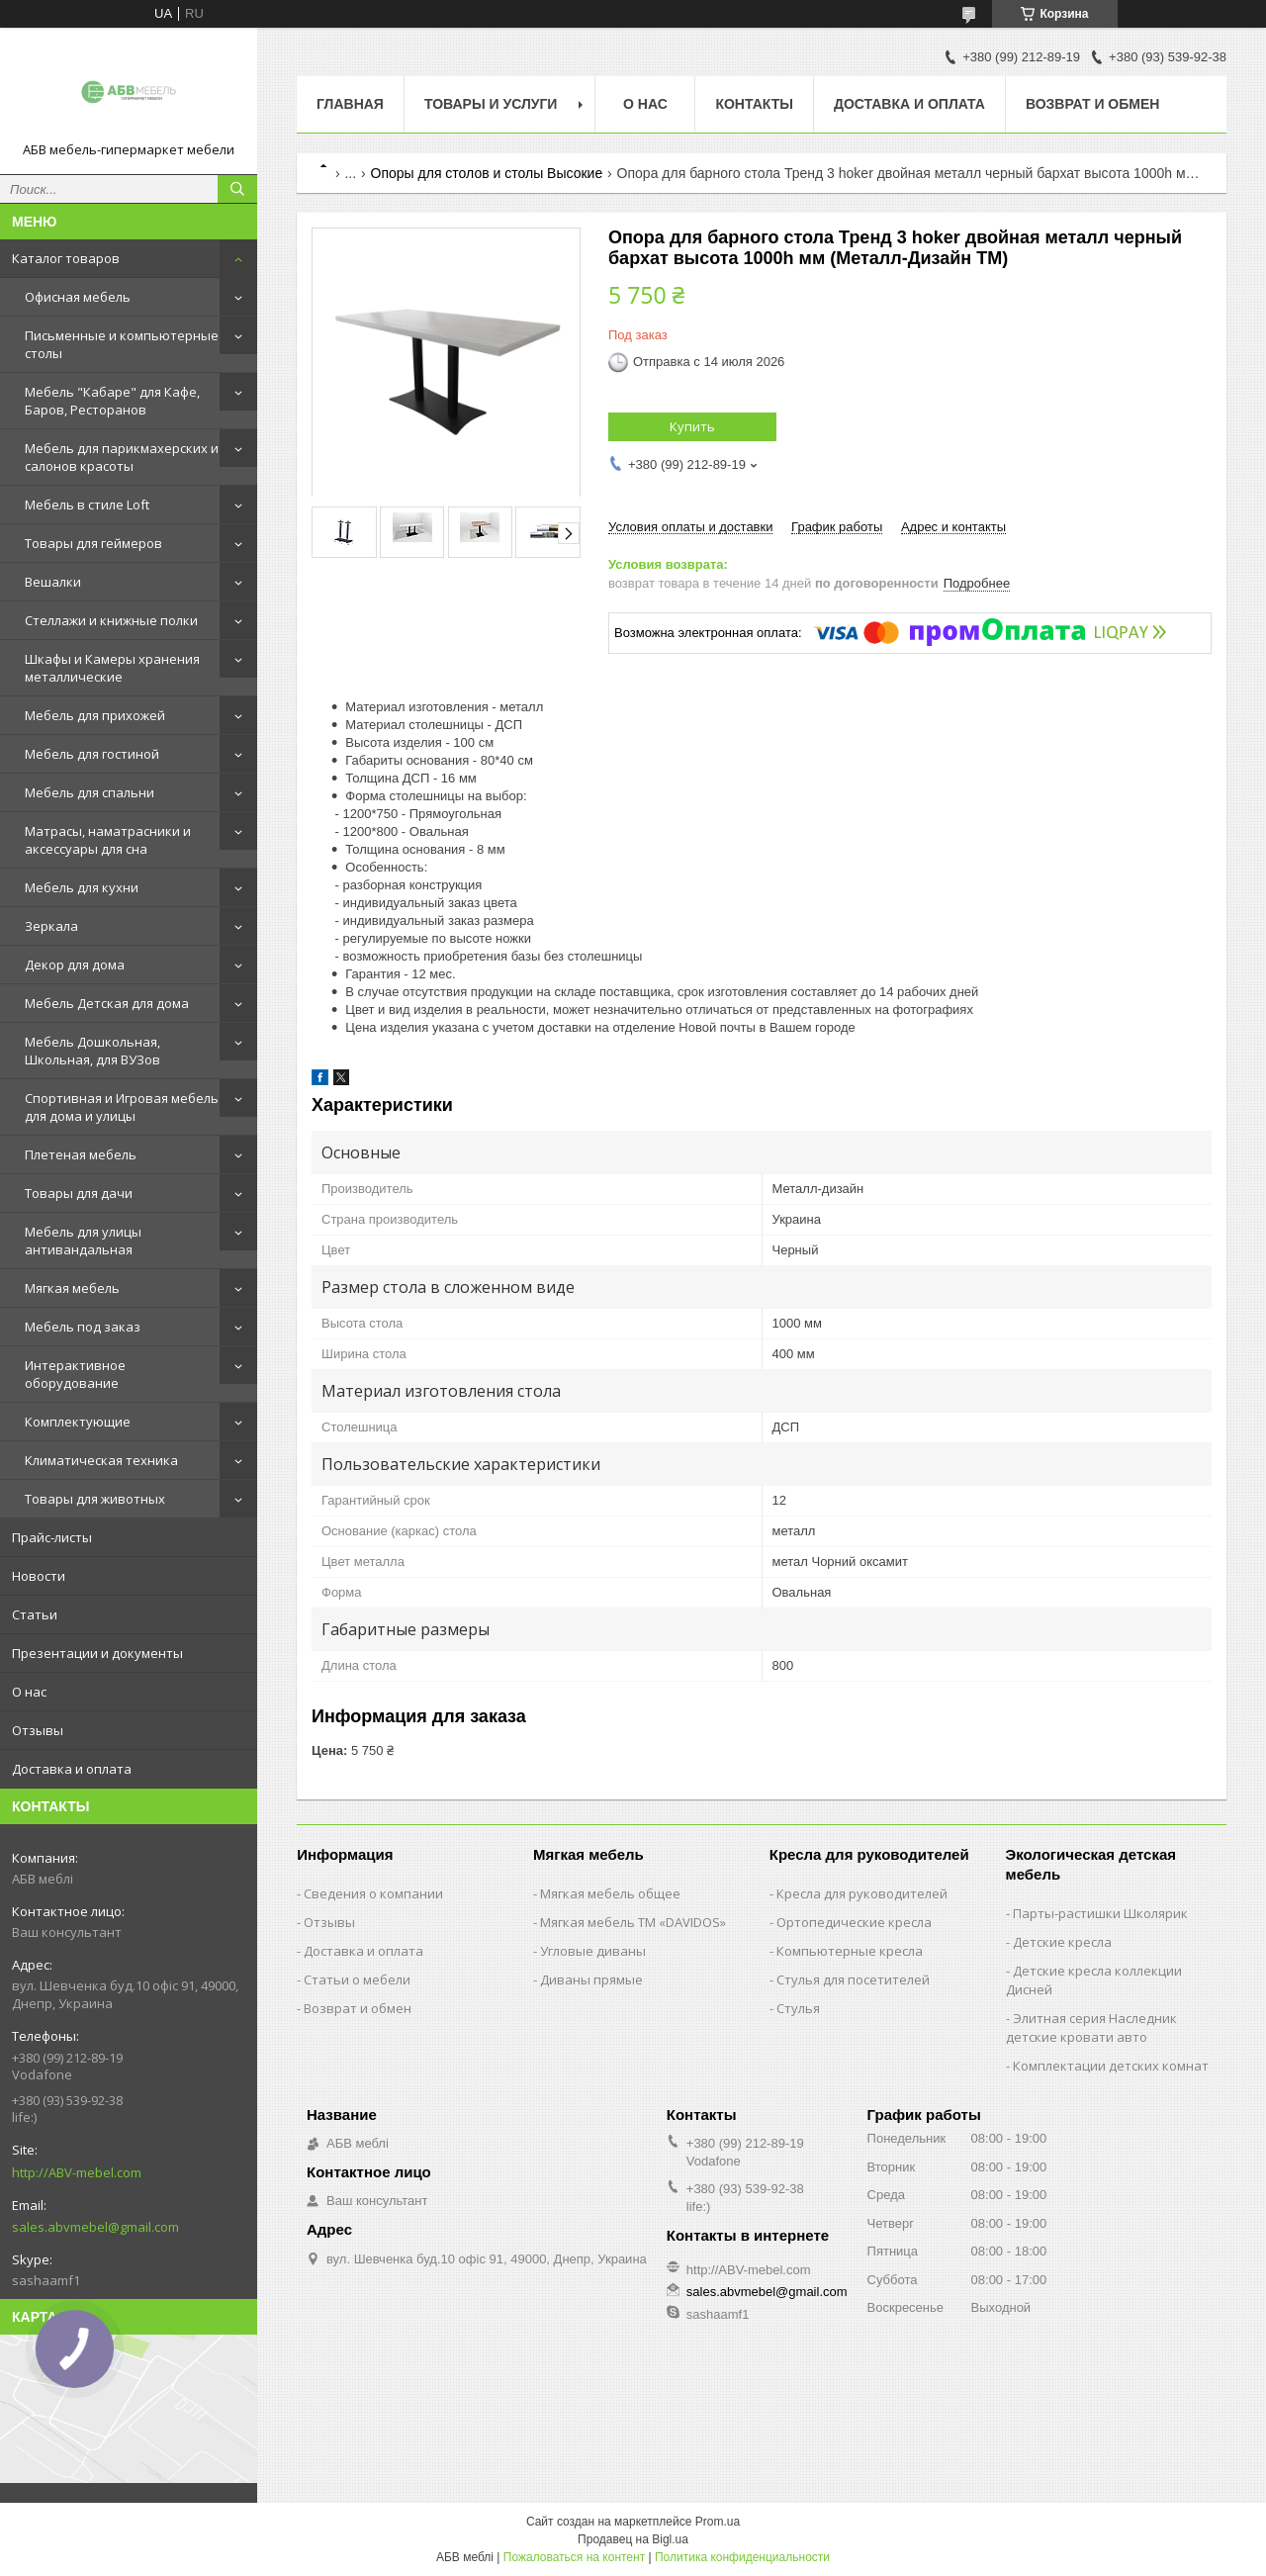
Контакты (753, 104)
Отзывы (37, 1730)
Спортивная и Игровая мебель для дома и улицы (122, 1107)
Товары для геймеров (93, 543)
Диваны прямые (591, 1979)
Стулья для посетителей (853, 1979)
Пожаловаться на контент (574, 2557)
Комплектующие (78, 1421)
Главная (350, 104)
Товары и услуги (491, 104)
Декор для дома (75, 964)
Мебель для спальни (89, 792)
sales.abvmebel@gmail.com (95, 2227)
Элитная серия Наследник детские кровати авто (1091, 2027)
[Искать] (237, 189)
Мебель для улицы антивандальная (83, 1240)
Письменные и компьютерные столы (122, 344)
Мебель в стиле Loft (87, 504)
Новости (38, 1576)
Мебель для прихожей (95, 715)
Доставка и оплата (72, 1769)
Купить (692, 426)
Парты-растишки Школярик (1100, 1913)
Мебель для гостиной (92, 754)
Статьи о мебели (357, 1979)
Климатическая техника (101, 1460)
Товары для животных (95, 1499)
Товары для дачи (79, 1193)
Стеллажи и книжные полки (111, 620)
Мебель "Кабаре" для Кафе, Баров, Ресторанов (112, 400)
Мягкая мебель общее (610, 1893)
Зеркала (51, 926)
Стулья (798, 2008)
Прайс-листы (52, 1537)
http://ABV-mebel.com (76, 2172)
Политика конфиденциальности (742, 2557)
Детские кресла (1062, 1942)
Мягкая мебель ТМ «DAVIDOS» (633, 1922)
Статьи (34, 1614)
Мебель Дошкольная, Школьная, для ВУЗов (92, 1050)
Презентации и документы (97, 1653)
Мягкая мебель (72, 1288)
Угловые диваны (593, 1951)
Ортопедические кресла (854, 1922)
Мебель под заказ (82, 1326)
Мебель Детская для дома (107, 1003)
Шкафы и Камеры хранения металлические (112, 668)
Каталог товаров (66, 258)
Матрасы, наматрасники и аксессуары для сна (108, 840)
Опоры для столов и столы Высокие (487, 173)
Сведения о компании (373, 1893)
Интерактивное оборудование (75, 1374)
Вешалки (53, 582)
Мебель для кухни (81, 887)
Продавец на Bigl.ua (633, 2539)
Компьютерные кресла (849, 1951)
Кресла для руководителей (862, 1893)
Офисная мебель (78, 297)
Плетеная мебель (80, 1154)
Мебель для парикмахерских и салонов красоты (122, 457)
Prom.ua (717, 2522)
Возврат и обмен (1093, 104)
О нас (29, 1692)
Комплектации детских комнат (1111, 2065)
